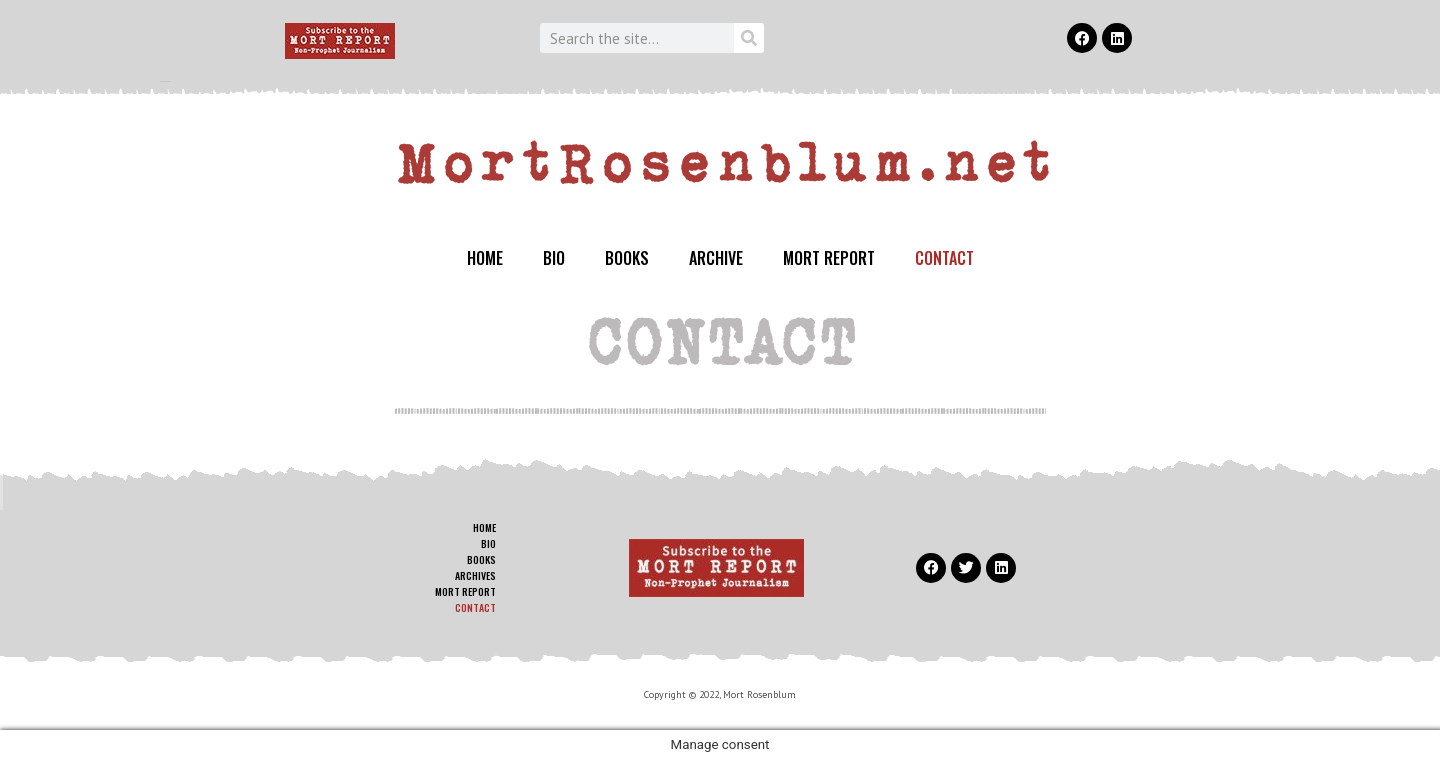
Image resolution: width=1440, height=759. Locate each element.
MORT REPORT (829, 258)
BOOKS (627, 258)
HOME (485, 258)
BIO (554, 258)
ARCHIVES (475, 575)
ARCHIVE (716, 258)
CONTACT (944, 258)
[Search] (749, 38)
